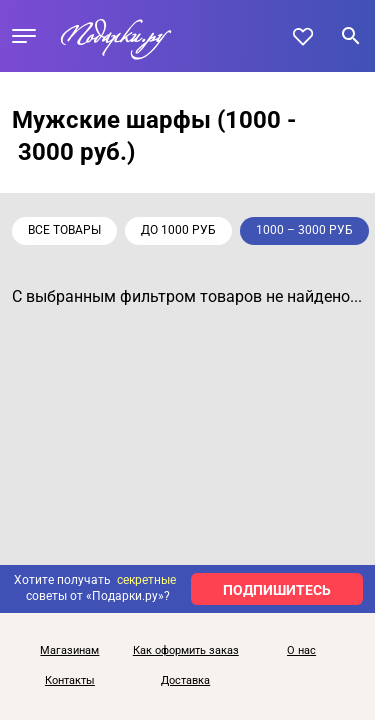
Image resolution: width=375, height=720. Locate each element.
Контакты (70, 681)
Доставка (185, 681)
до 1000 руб (178, 230)
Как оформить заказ (186, 651)
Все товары (64, 230)
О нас (301, 651)
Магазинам (69, 651)
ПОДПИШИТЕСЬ (277, 590)
